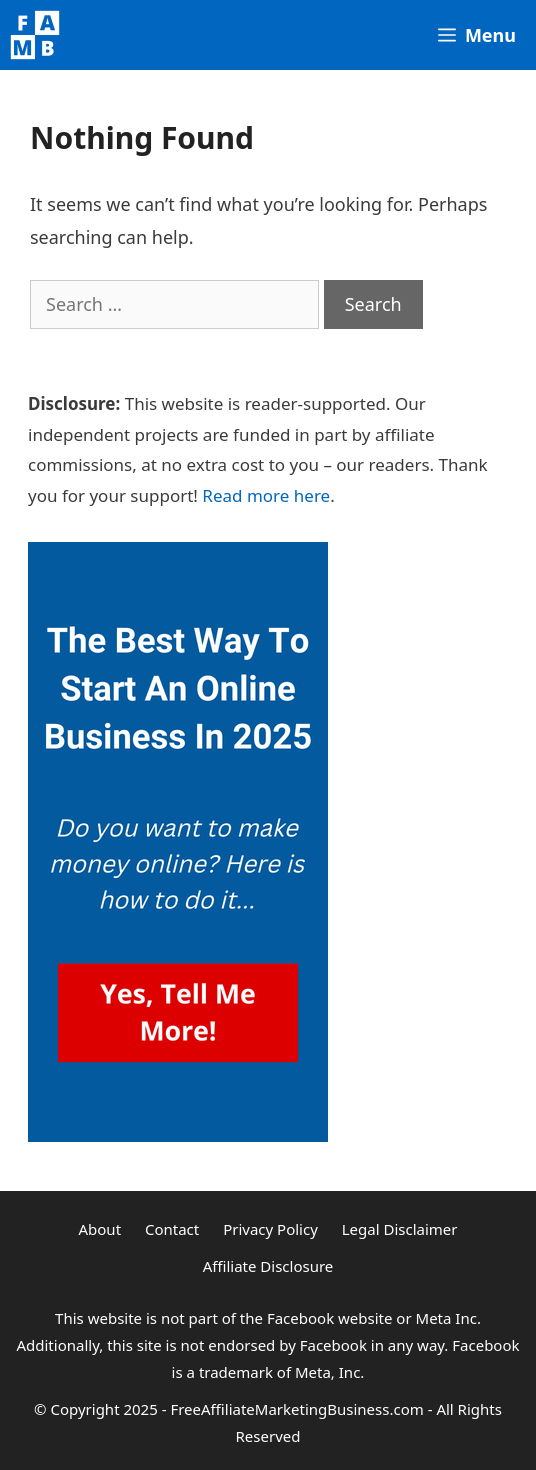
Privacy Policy (270, 1229)
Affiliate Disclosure (268, 1266)
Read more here (266, 495)
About (99, 1229)
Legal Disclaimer (400, 1229)
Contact (172, 1229)
